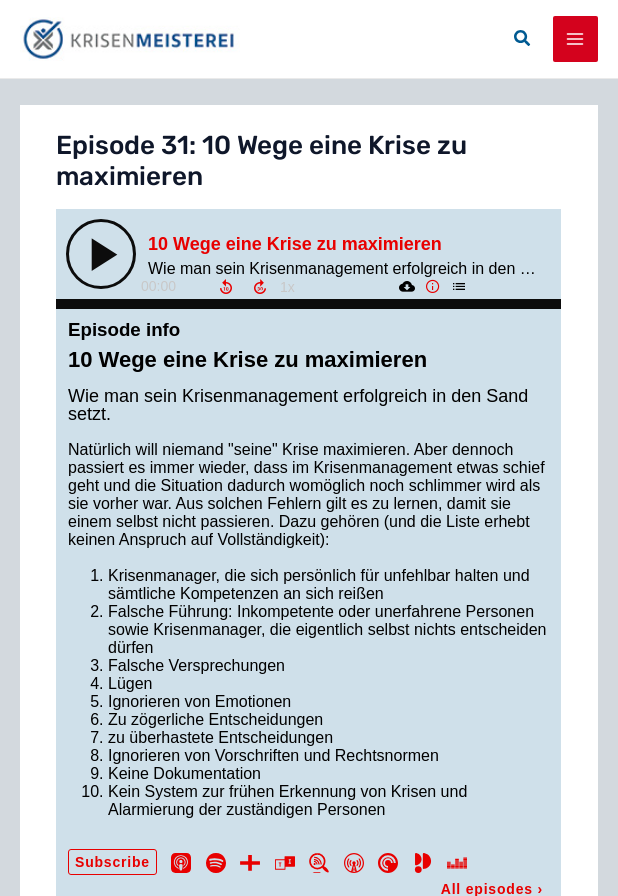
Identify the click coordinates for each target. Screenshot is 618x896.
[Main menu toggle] (576, 39)
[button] (523, 39)
